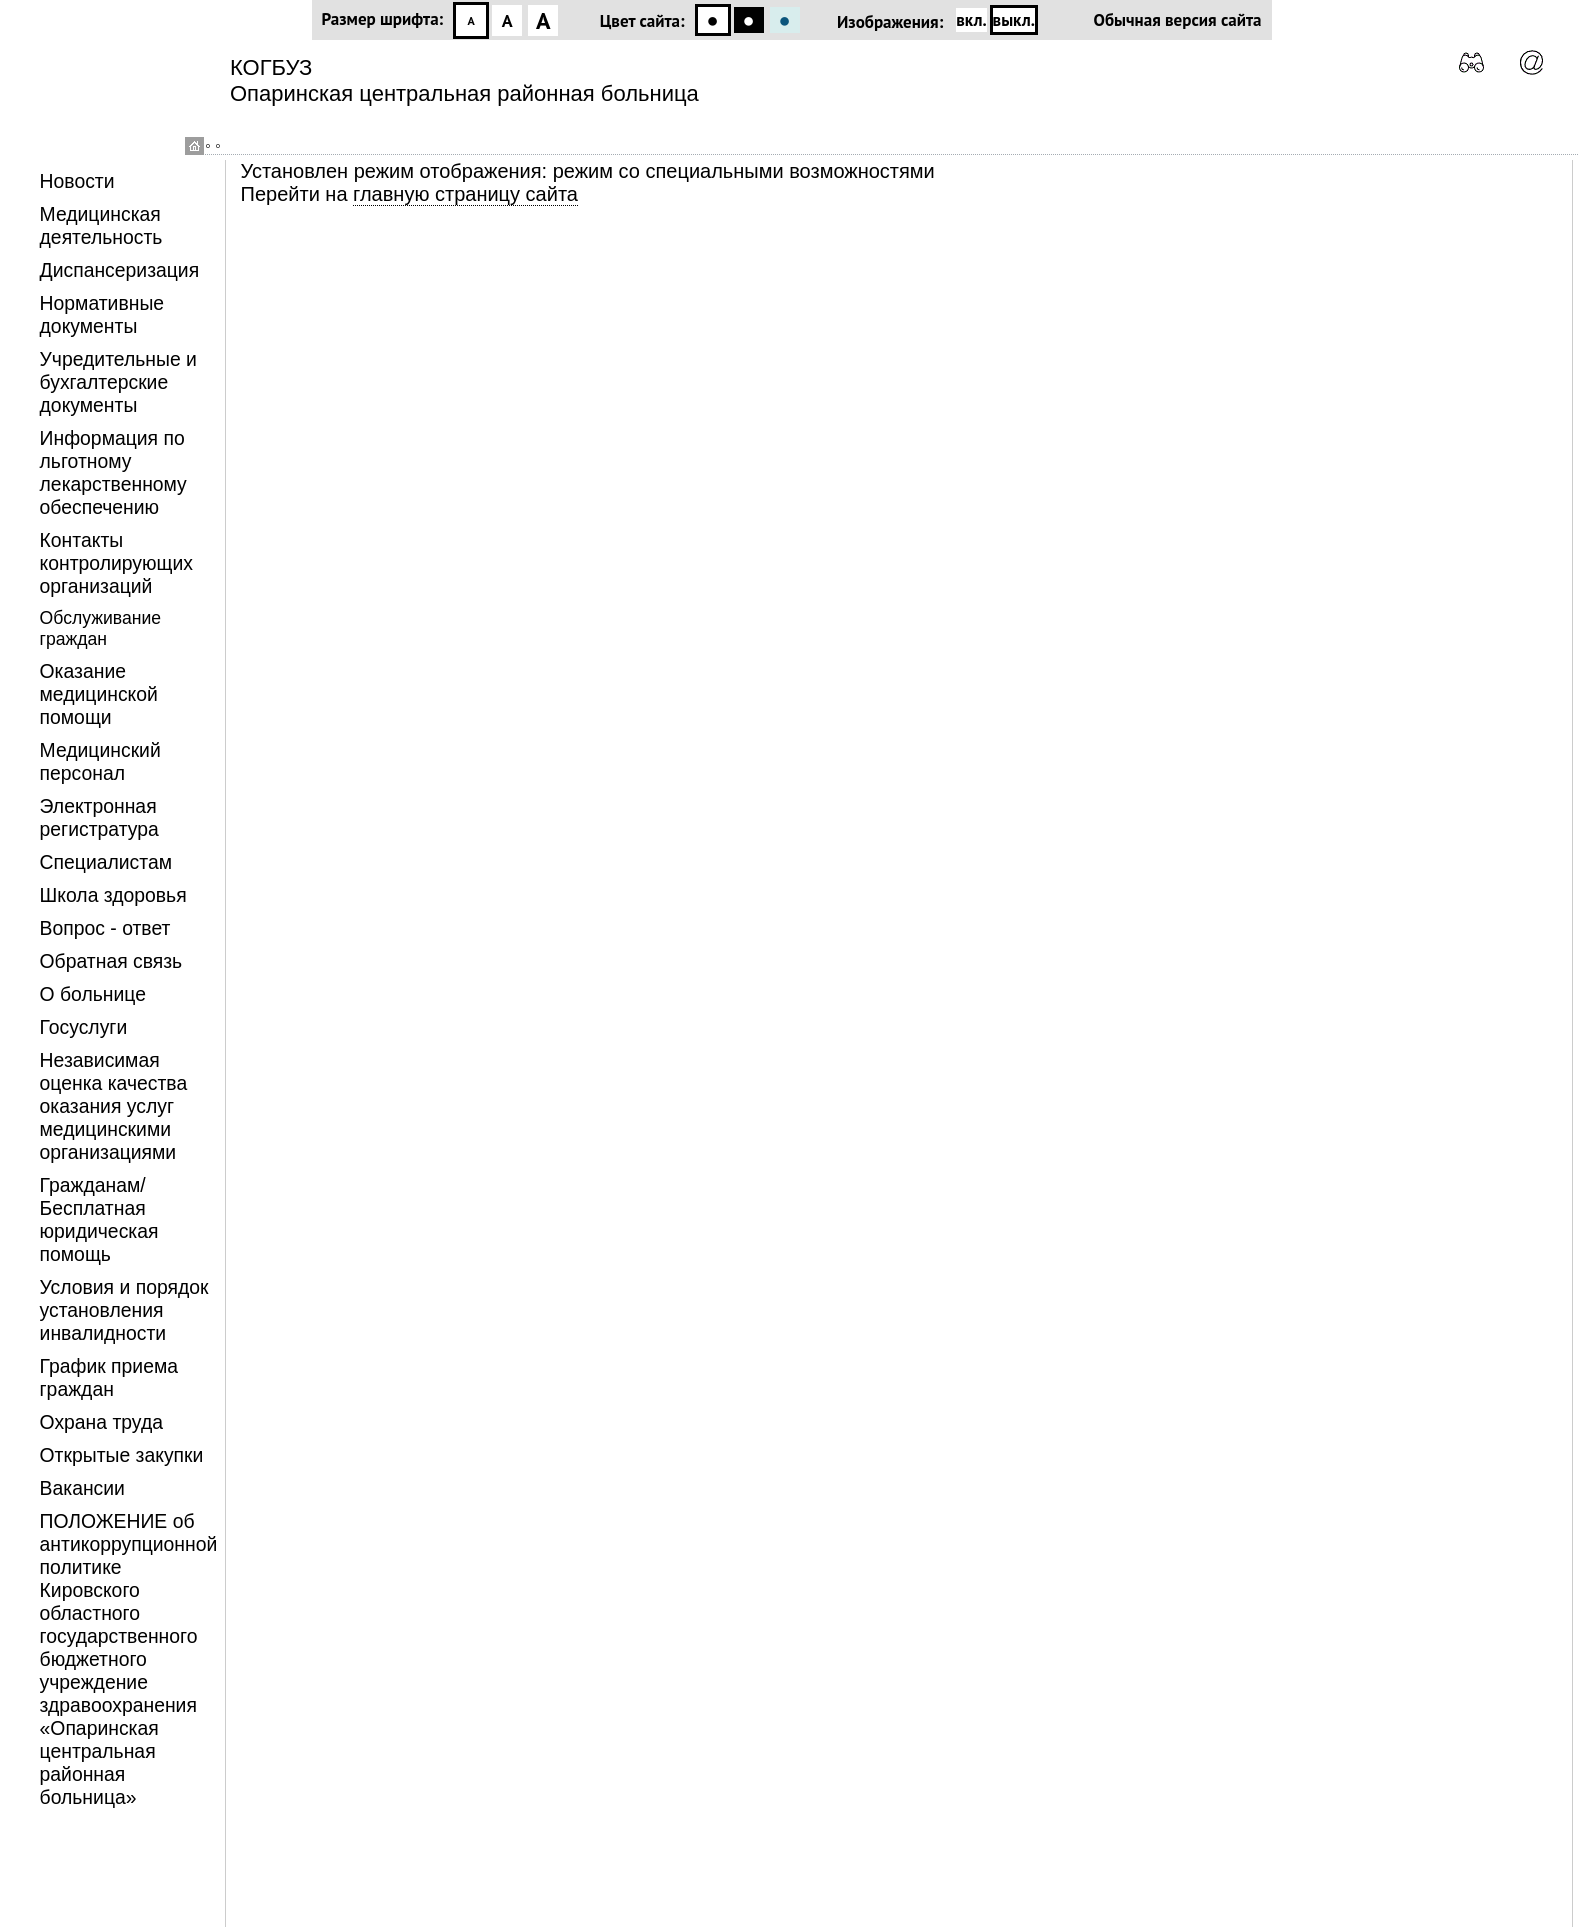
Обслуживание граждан (100, 628)
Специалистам (106, 862)
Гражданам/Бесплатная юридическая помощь (99, 1219)
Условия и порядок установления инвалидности (124, 1310)
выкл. (1014, 20)
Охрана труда (101, 1422)
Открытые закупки (122, 1455)
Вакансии (82, 1488)
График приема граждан (109, 1377)
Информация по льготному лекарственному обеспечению (113, 472)
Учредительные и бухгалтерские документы (118, 382)
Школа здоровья (113, 895)
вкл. (971, 20)
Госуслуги (84, 1027)
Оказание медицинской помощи (99, 694)
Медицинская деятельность (101, 225)
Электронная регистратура (99, 817)
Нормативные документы (102, 314)
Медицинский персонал (100, 761)
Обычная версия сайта (1178, 20)
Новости (77, 181)
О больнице (93, 994)
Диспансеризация (120, 270)
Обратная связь (111, 961)
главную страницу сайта (465, 194)
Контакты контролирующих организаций (116, 563)
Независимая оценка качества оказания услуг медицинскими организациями (114, 1106)
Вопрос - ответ (105, 928)
